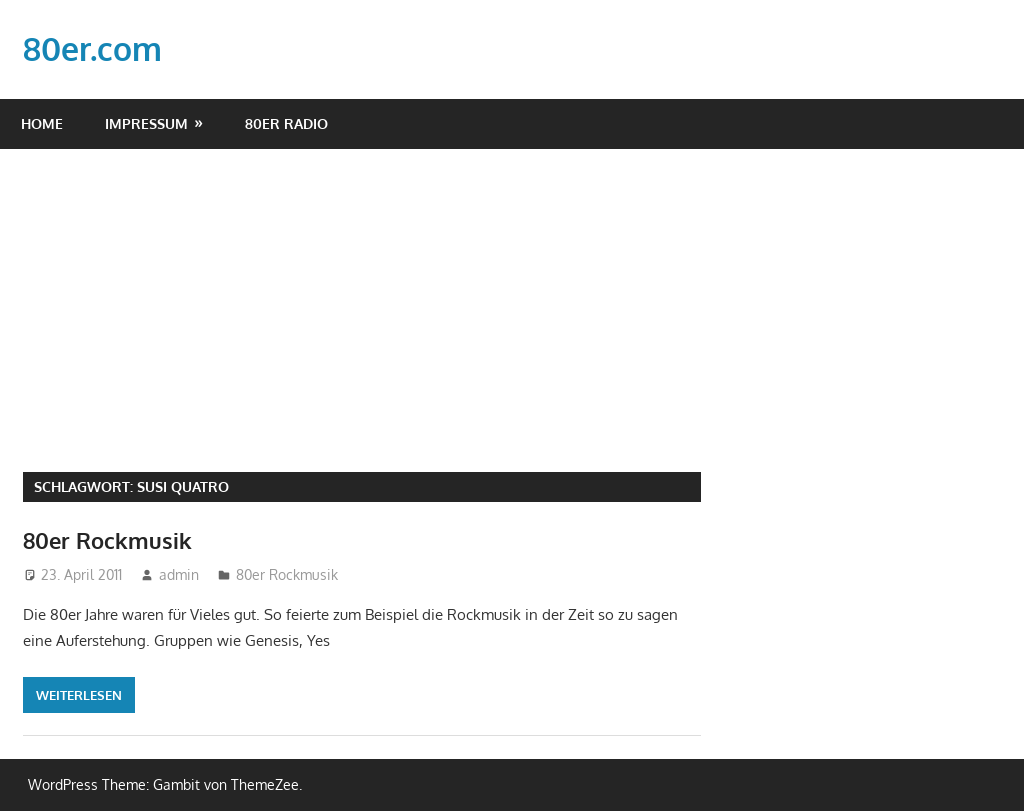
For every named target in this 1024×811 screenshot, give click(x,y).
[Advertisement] (512, 299)
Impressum (146, 123)
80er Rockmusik (107, 540)
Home (42, 123)
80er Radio (286, 123)
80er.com (92, 48)
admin (179, 574)
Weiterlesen (79, 695)
